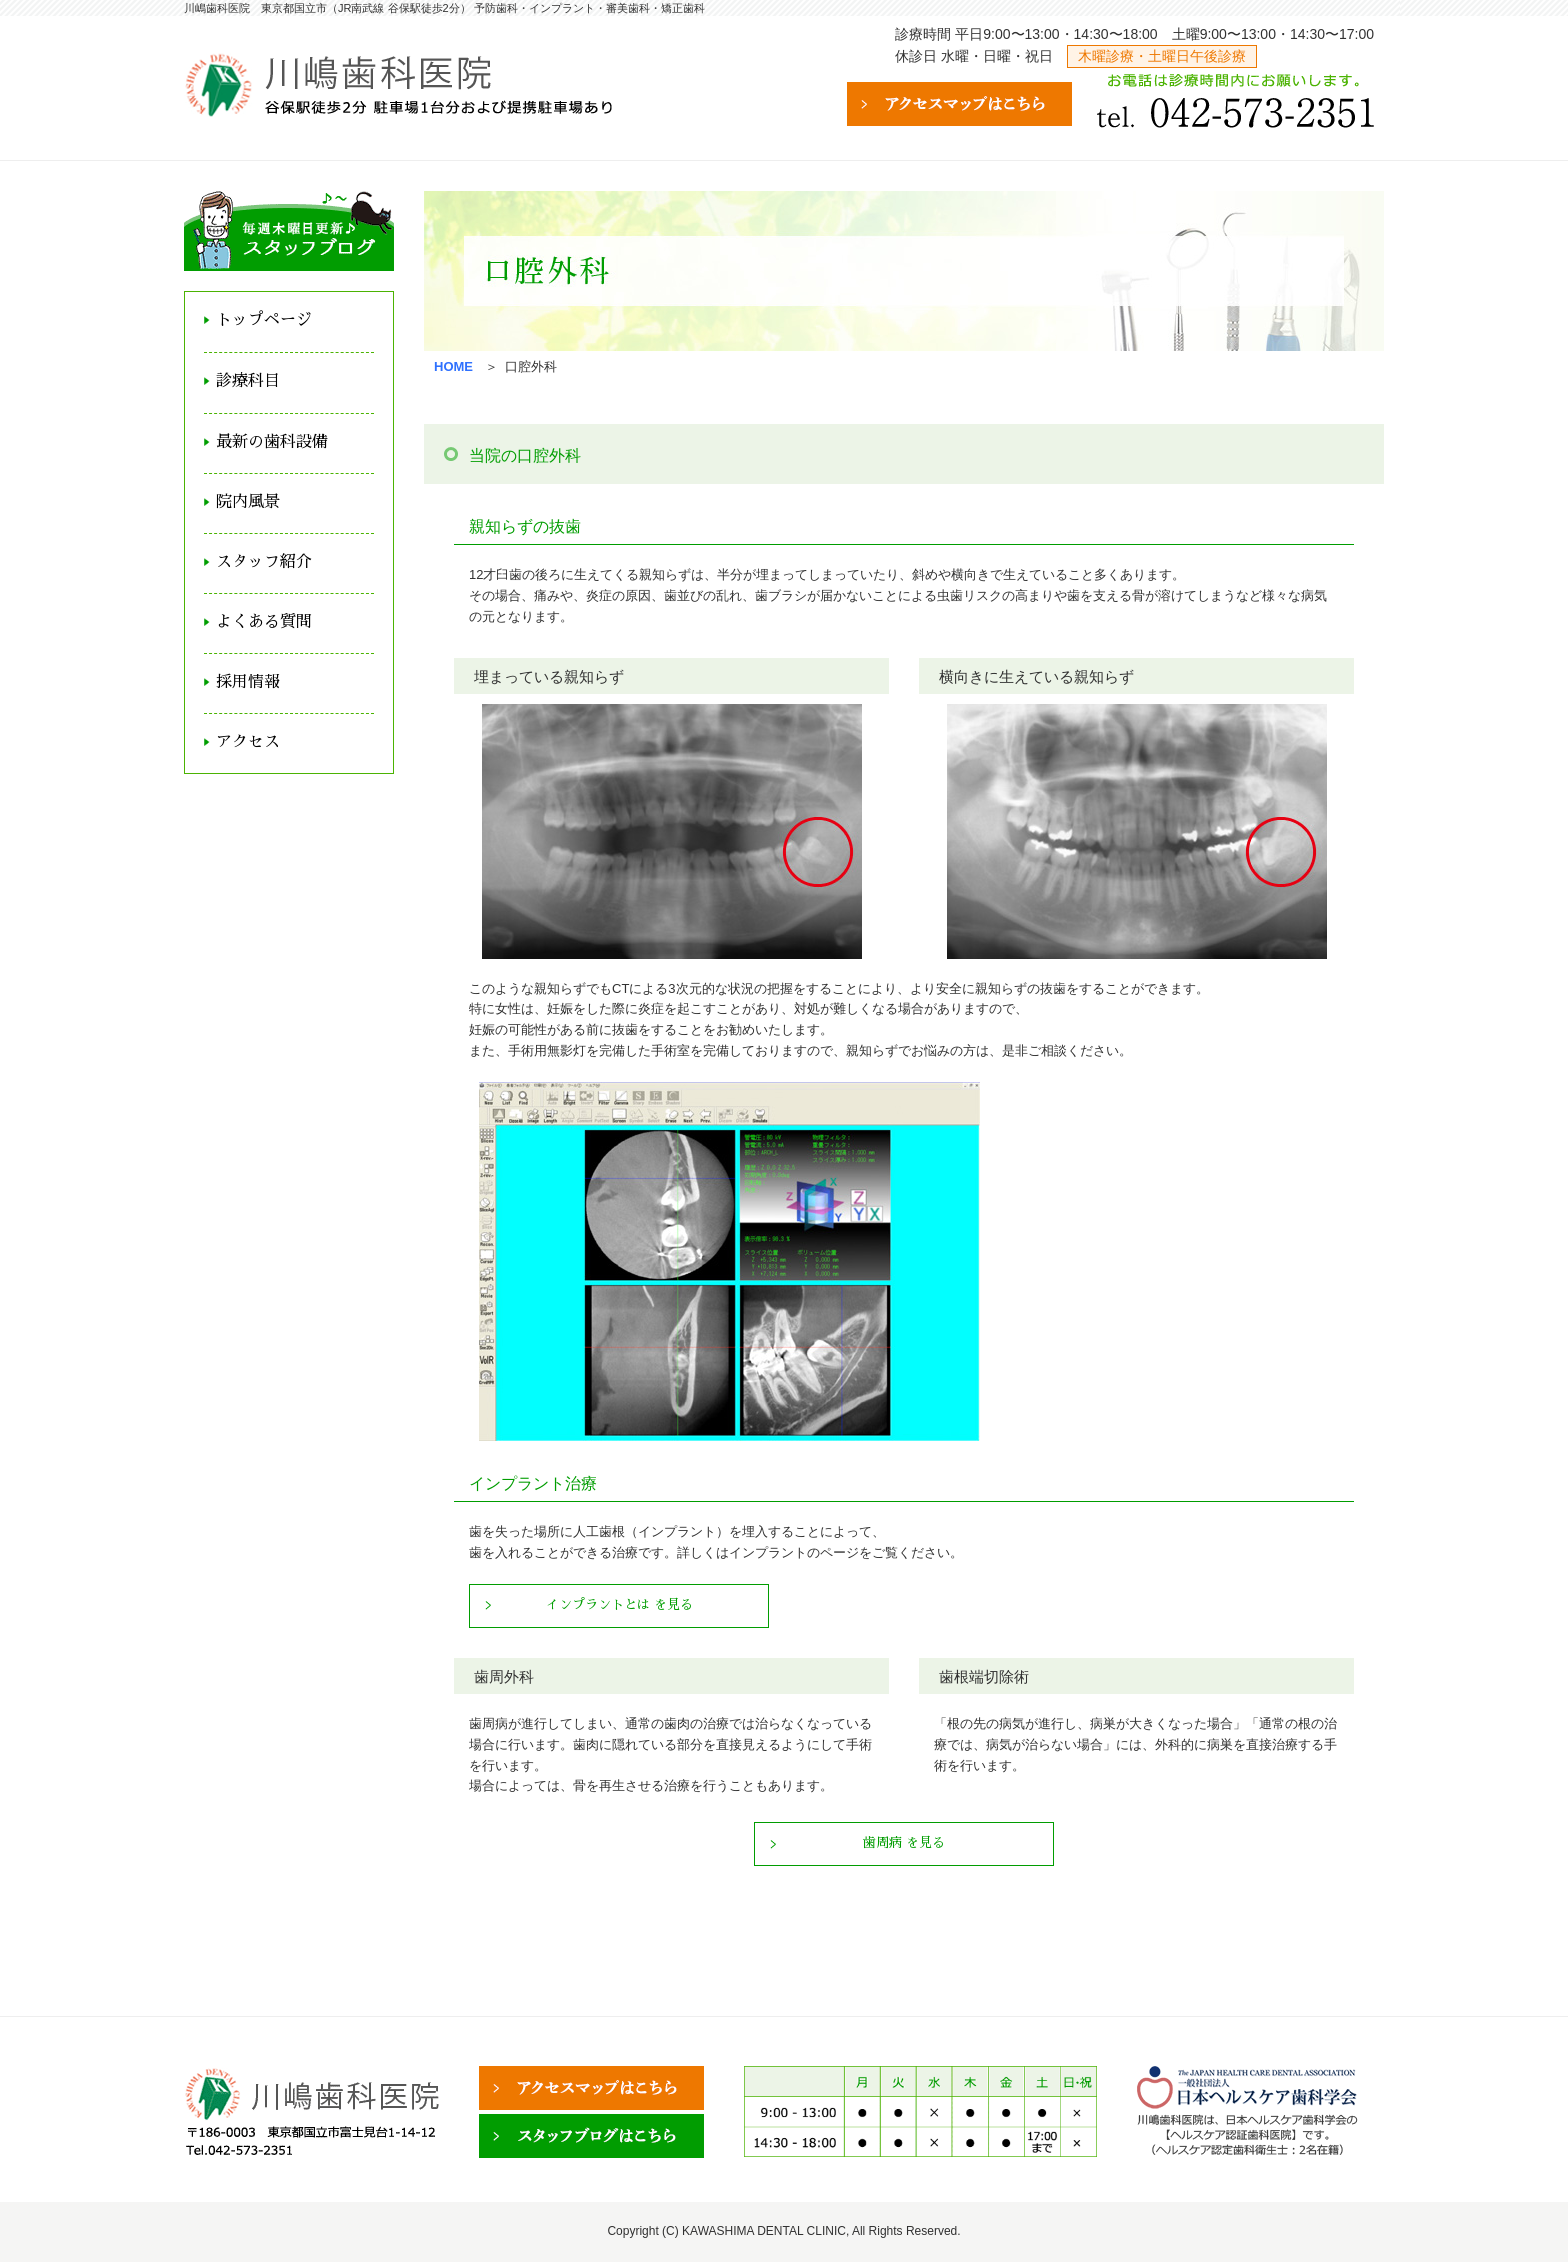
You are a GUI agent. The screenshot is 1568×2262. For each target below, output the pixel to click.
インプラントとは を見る (619, 1604)
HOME (453, 366)
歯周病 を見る (904, 1842)
